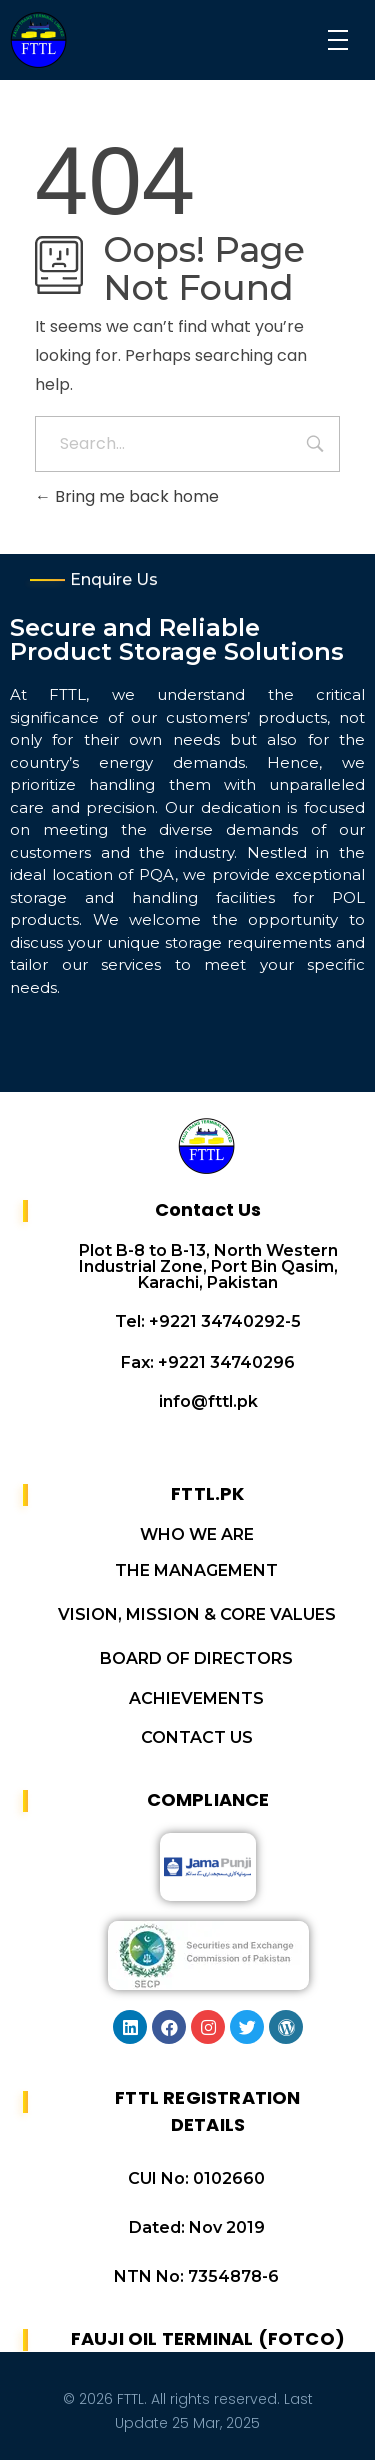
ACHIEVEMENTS (196, 1698)
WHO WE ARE (197, 1534)
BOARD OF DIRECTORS (196, 1658)
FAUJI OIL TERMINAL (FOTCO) (208, 2338)
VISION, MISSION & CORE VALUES (197, 1614)
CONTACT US (197, 1737)
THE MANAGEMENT (196, 1570)
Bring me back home (127, 496)
